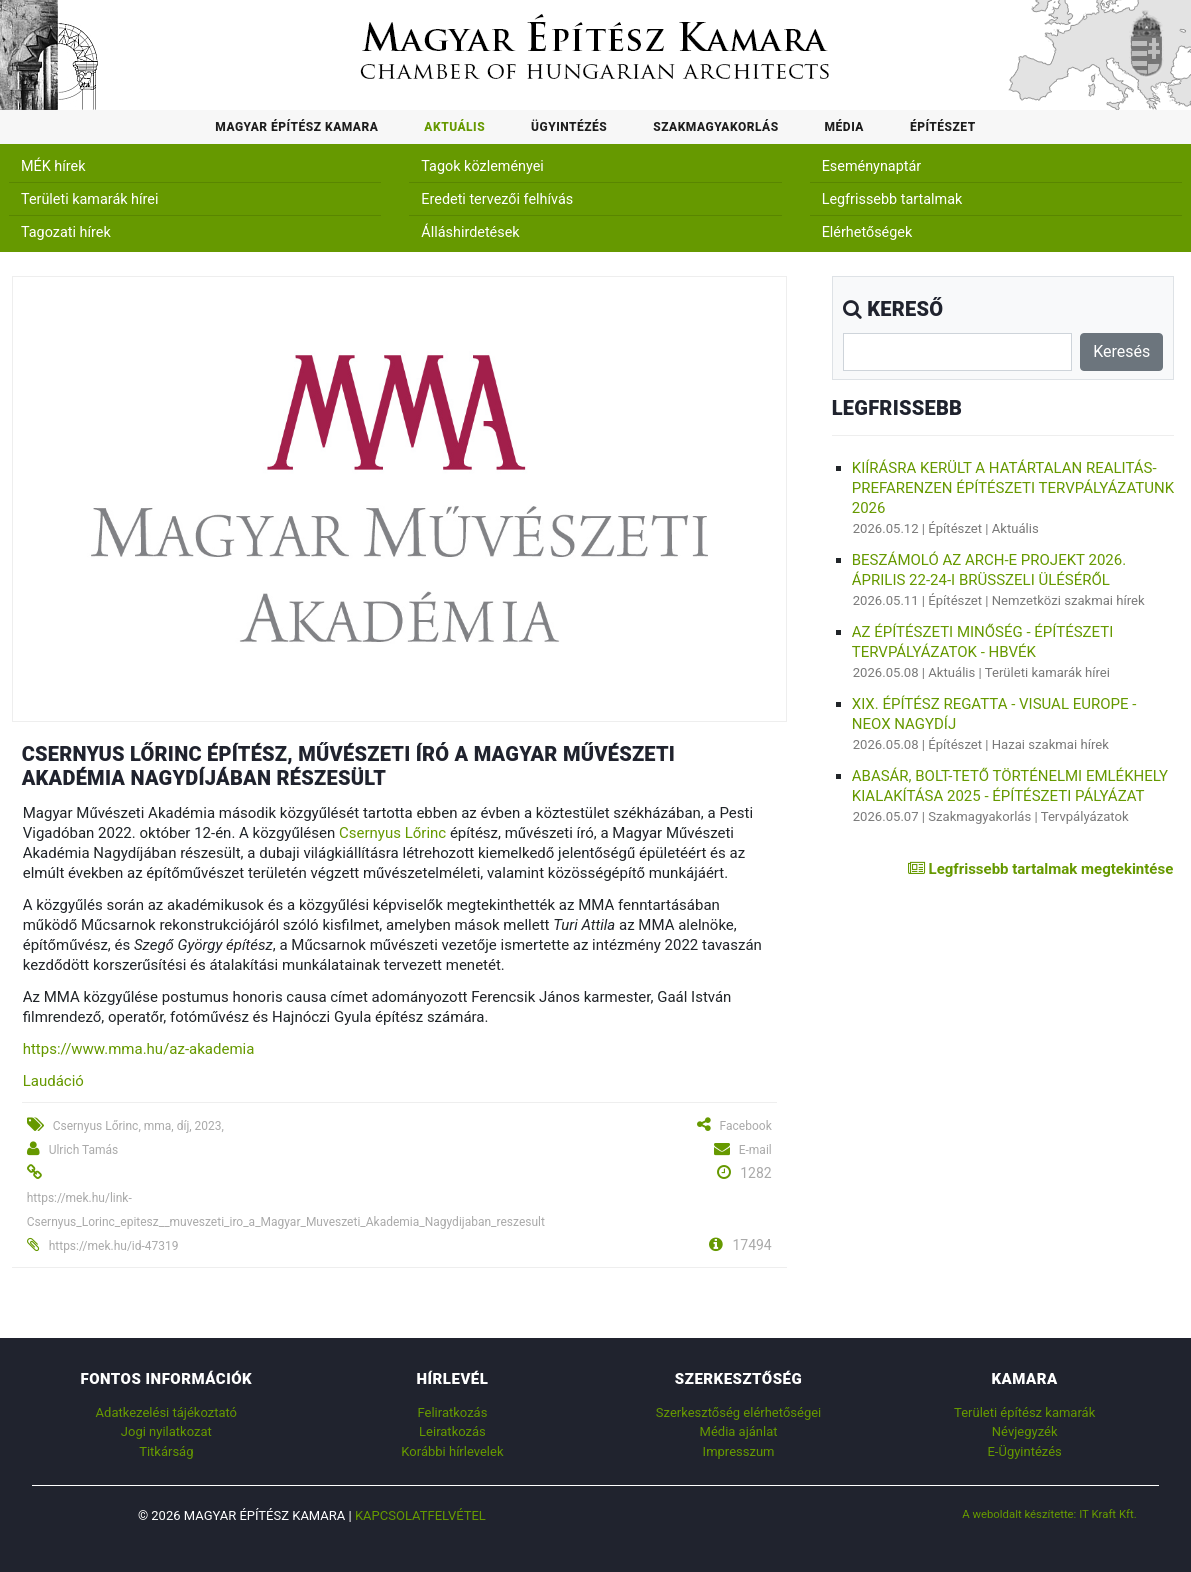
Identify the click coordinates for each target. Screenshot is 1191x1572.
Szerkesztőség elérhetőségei (738, 1412)
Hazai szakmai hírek (1050, 744)
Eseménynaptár (872, 166)
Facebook (746, 1126)
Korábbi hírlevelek (452, 1451)
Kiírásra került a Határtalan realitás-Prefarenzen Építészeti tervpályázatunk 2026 (1013, 488)
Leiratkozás (452, 1431)
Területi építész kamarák (1024, 1412)
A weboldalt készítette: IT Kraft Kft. (1049, 1514)
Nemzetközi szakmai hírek (1068, 600)
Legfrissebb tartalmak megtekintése (1040, 869)
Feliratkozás (452, 1412)
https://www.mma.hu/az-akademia (139, 1049)
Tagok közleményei (482, 166)
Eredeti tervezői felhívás (497, 199)
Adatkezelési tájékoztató (166, 1412)
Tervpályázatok (1085, 816)
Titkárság (166, 1451)
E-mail (755, 1150)
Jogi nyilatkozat (166, 1431)
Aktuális (454, 127)
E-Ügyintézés (1024, 1451)
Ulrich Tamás (84, 1150)
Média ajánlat (739, 1431)
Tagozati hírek (66, 232)
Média (844, 127)
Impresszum (739, 1451)
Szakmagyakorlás (715, 127)
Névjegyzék (1025, 1431)
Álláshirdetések (470, 232)
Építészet (943, 127)
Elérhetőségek (867, 232)
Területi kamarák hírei (89, 199)
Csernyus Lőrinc (392, 833)
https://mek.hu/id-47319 (114, 1246)
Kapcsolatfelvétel (420, 1515)
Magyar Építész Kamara (296, 127)
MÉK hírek (53, 166)
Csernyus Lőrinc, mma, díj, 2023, (138, 1126)
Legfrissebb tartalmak (892, 199)
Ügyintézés (569, 127)
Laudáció (53, 1081)
